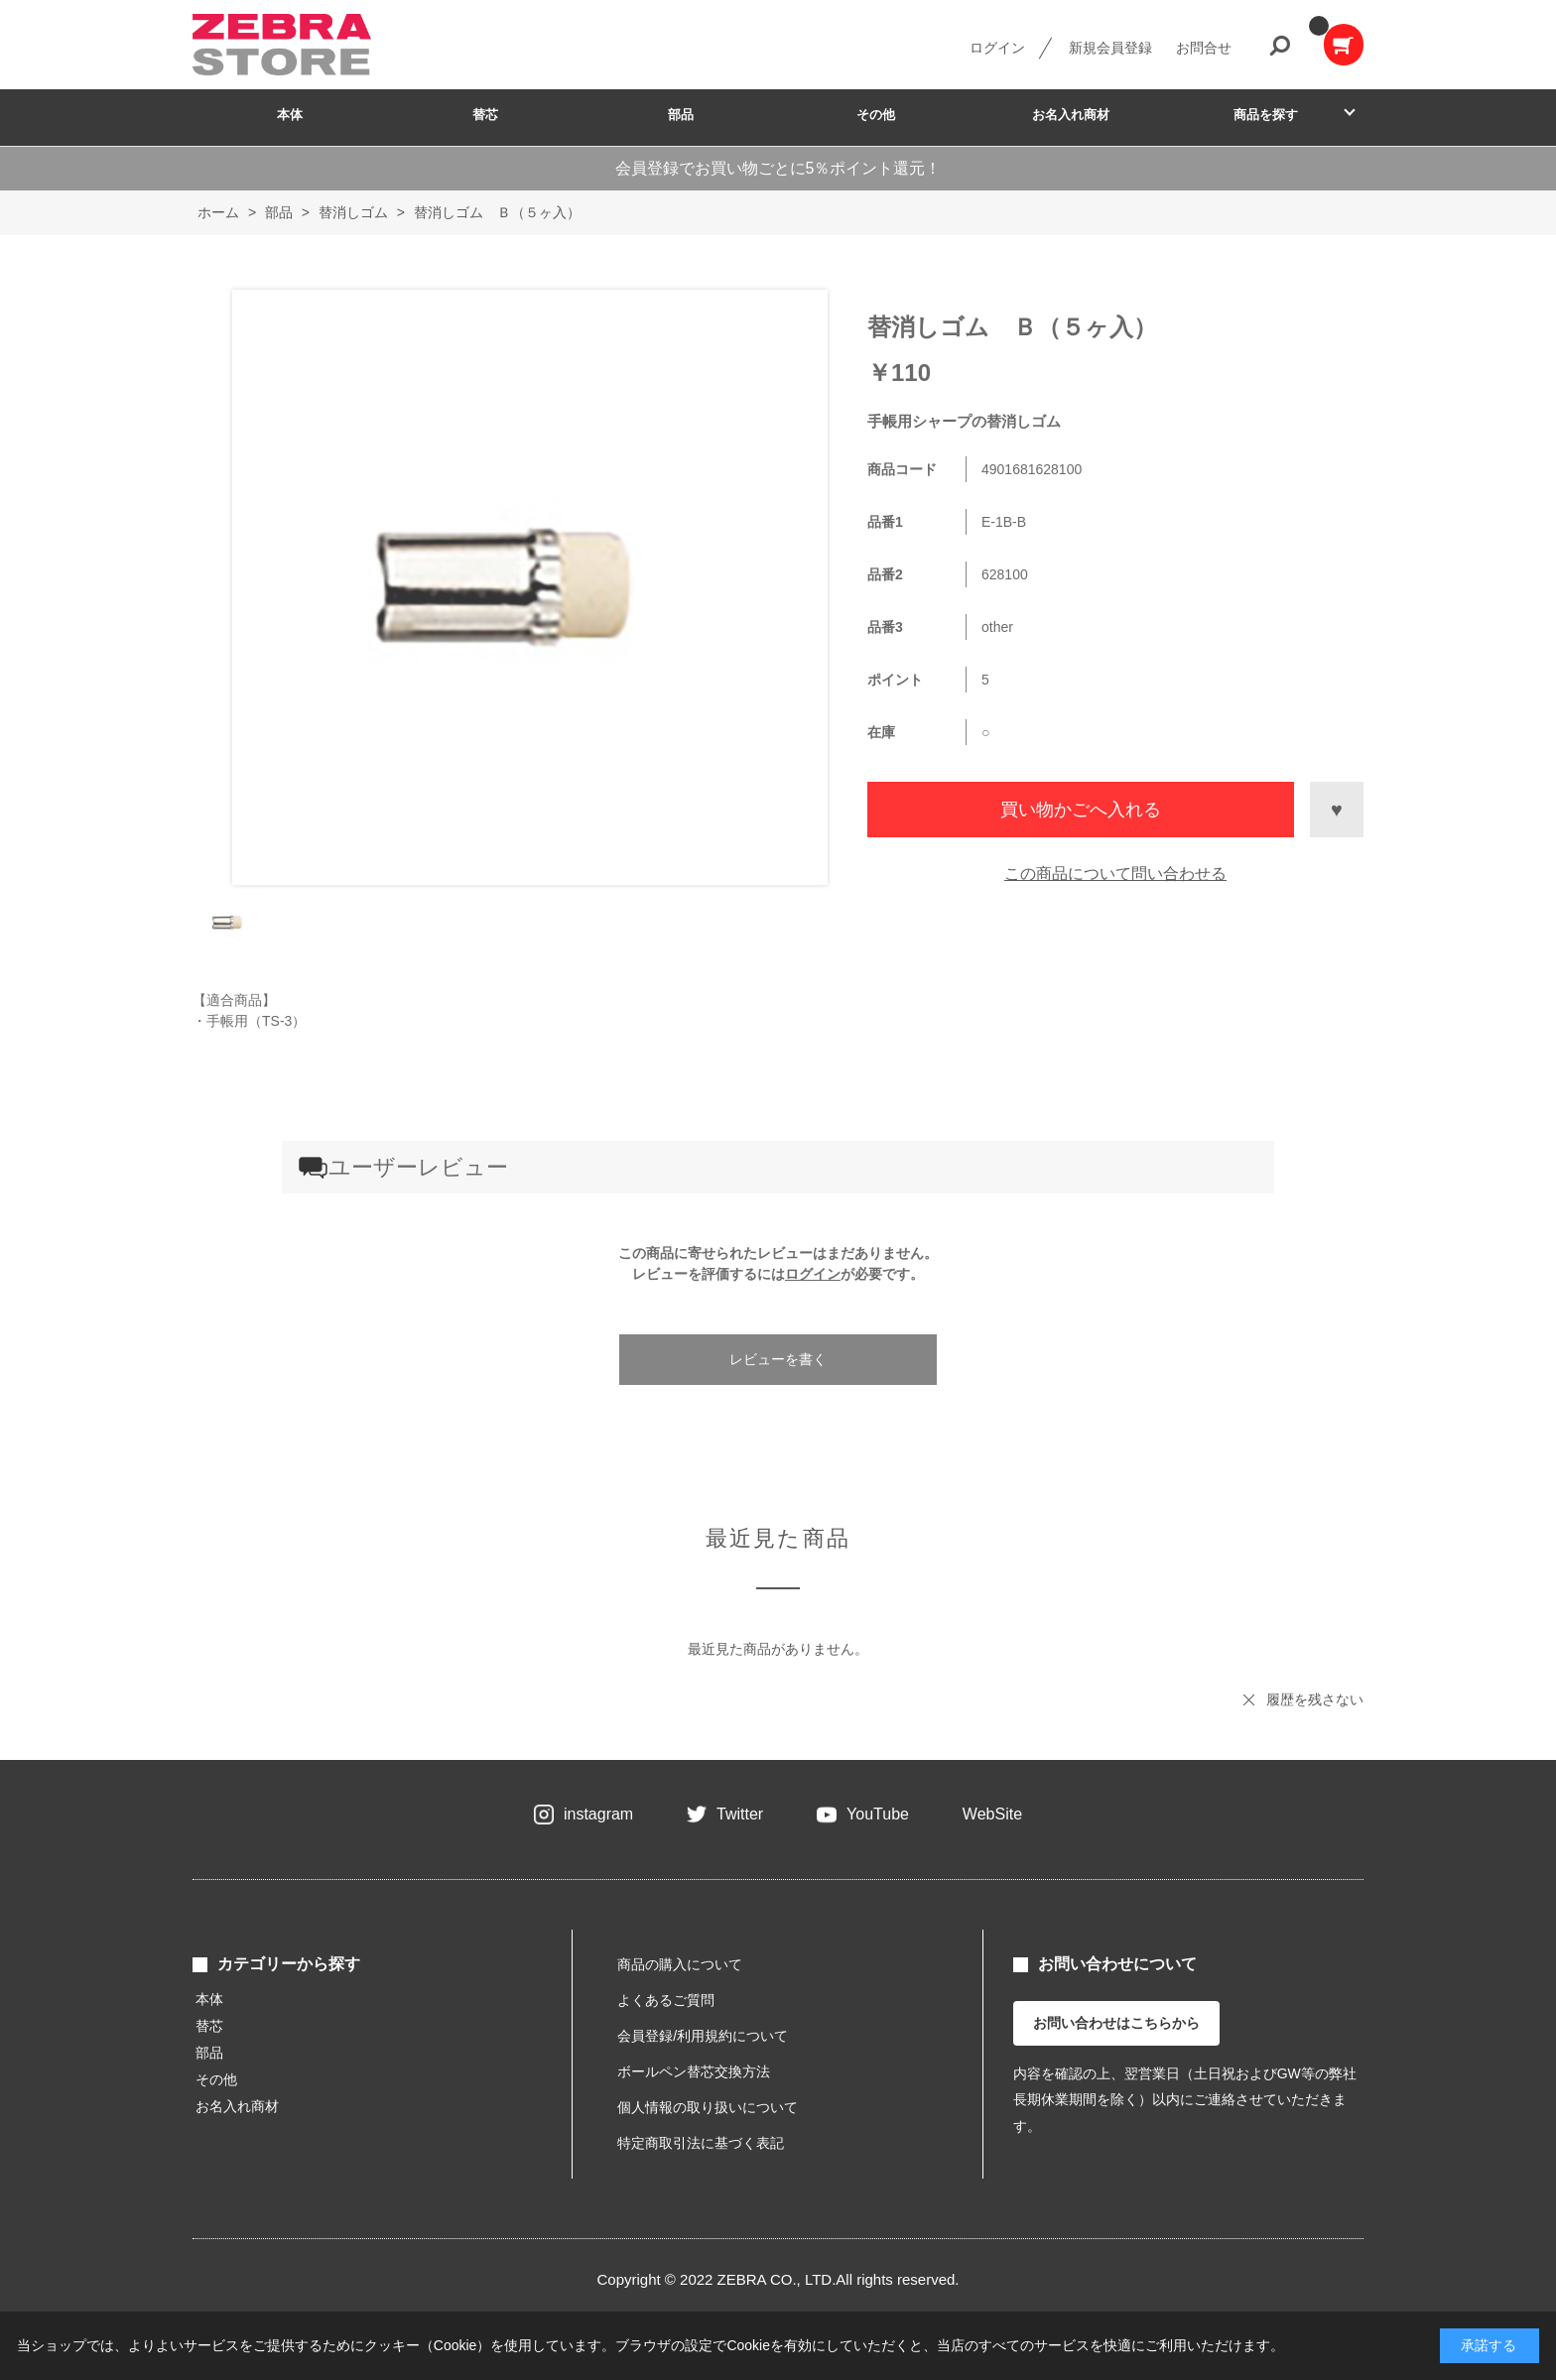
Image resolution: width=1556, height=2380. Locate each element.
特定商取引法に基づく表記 (700, 2143)
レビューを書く (778, 1359)
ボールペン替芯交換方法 (693, 2071)
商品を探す (1265, 114)
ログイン (997, 48)
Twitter (739, 1814)
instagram (598, 1814)
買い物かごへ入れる (1080, 809)
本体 (290, 114)
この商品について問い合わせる (1115, 873)
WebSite (992, 1814)
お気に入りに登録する (1336, 809)
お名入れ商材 (1070, 114)
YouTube (877, 1814)
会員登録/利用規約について (702, 2036)
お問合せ (1204, 48)
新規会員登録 (1110, 48)
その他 (875, 114)
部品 (681, 114)
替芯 (485, 114)
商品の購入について (679, 1964)
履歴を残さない (1314, 1699)
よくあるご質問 (665, 2000)
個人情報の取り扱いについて (707, 2107)
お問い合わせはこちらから (1116, 2023)
